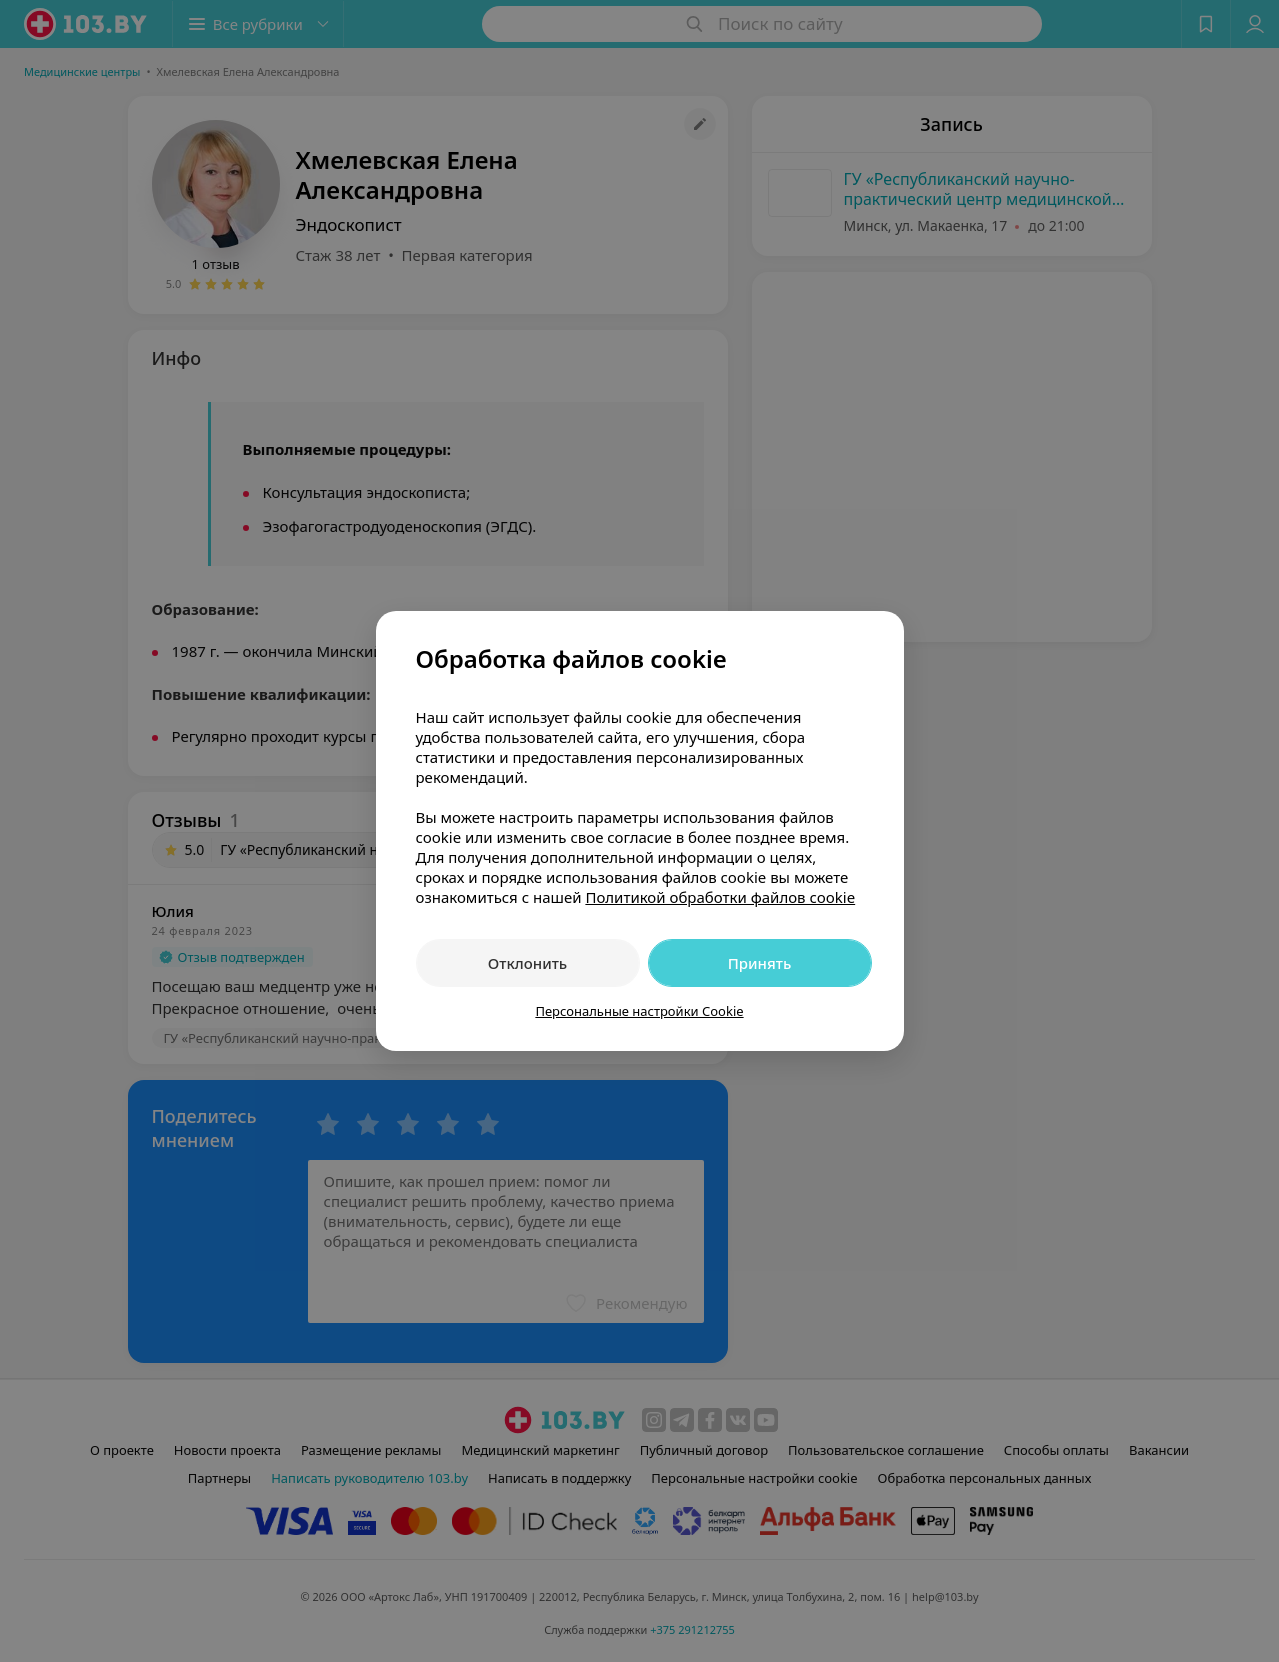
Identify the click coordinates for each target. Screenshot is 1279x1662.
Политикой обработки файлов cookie (720, 897)
